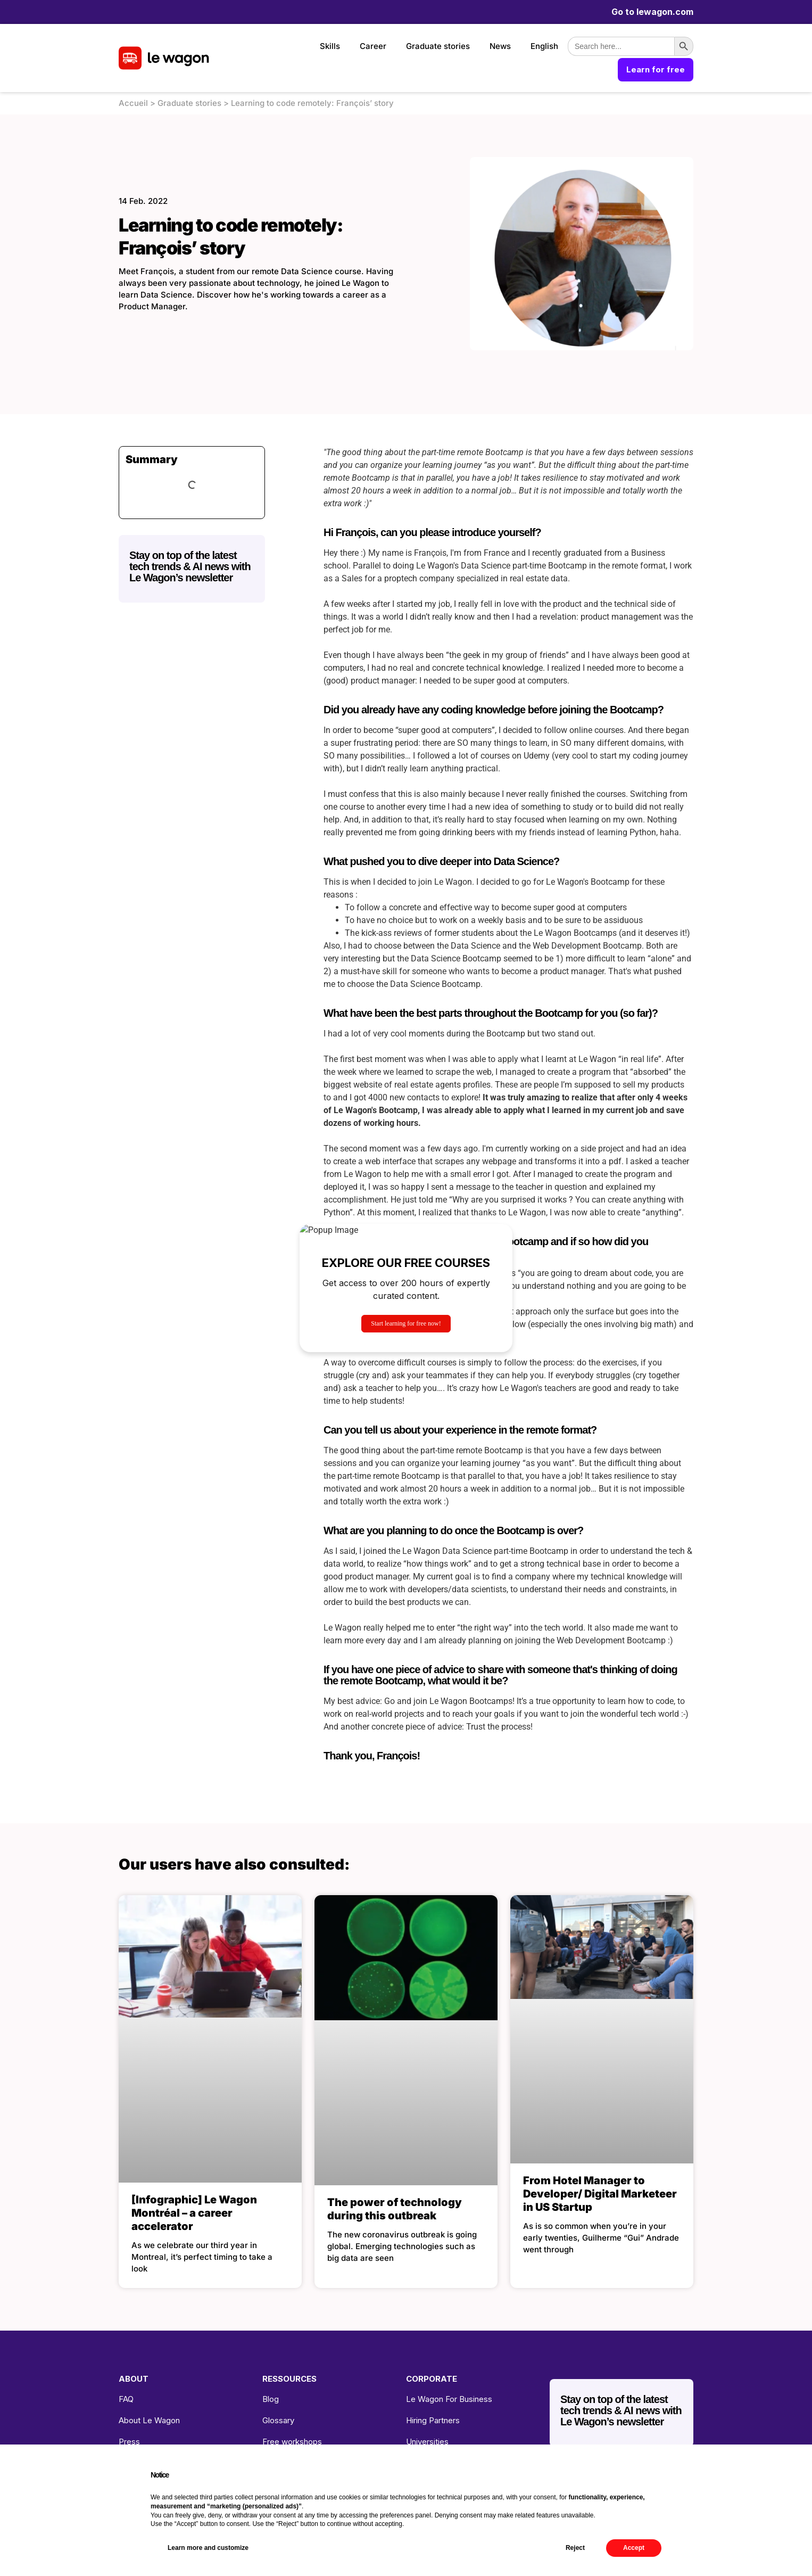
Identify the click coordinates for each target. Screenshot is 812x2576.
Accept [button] (633, 2548)
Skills (330, 46)
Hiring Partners (433, 2420)
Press (129, 2442)
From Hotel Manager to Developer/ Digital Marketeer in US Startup (600, 2193)
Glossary (278, 2420)
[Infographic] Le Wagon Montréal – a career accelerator (194, 2213)
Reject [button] (575, 2548)
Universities (427, 2442)
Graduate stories (438, 46)
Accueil (133, 103)
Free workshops (292, 2442)
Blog (270, 2399)
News (500, 46)
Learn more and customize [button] (208, 2548)
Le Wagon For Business (449, 2399)
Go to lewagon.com (652, 11)
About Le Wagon (149, 2420)
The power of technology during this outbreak (394, 2209)
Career (373, 46)
